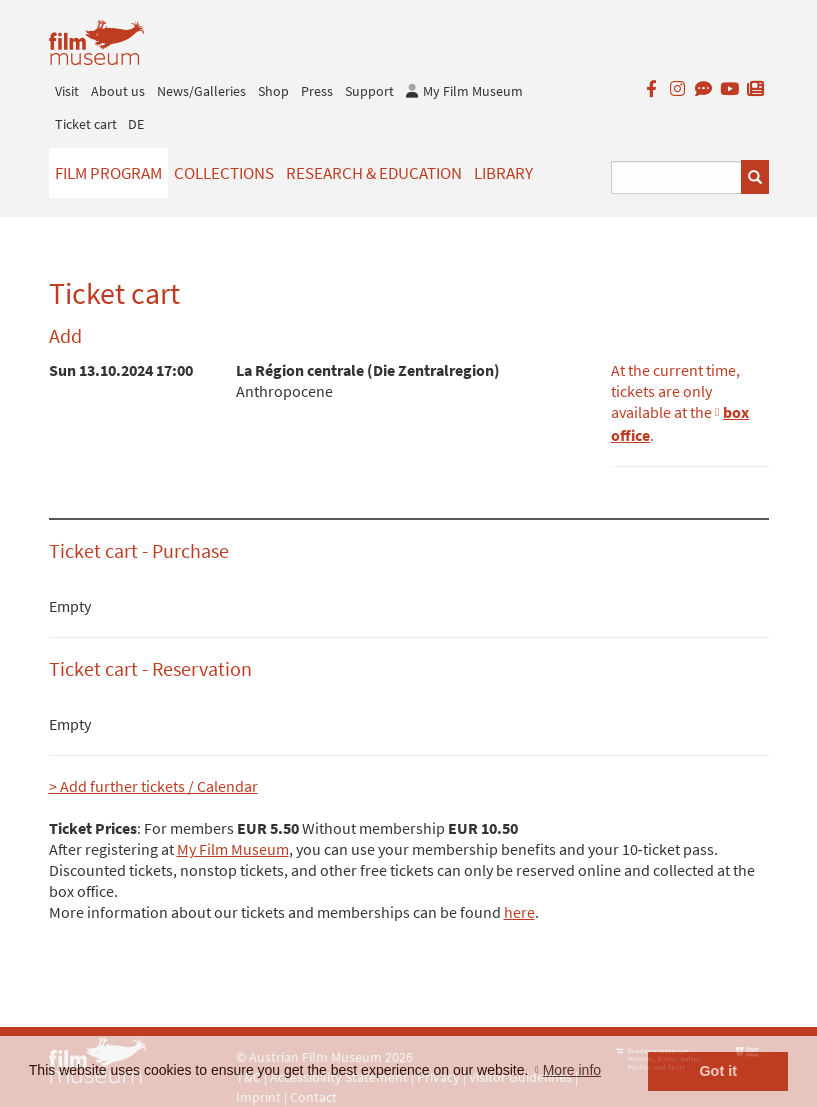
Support (369, 91)
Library (503, 173)
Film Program (108, 173)
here (519, 912)
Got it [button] (718, 1071)
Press (317, 91)
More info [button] (572, 1070)
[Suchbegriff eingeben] (676, 177)
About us (118, 91)
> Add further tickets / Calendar (153, 786)
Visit (67, 91)
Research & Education (374, 173)
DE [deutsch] (136, 124)
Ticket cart (86, 124)
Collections (224, 173)
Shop (273, 91)
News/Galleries (201, 91)
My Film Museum (233, 849)
